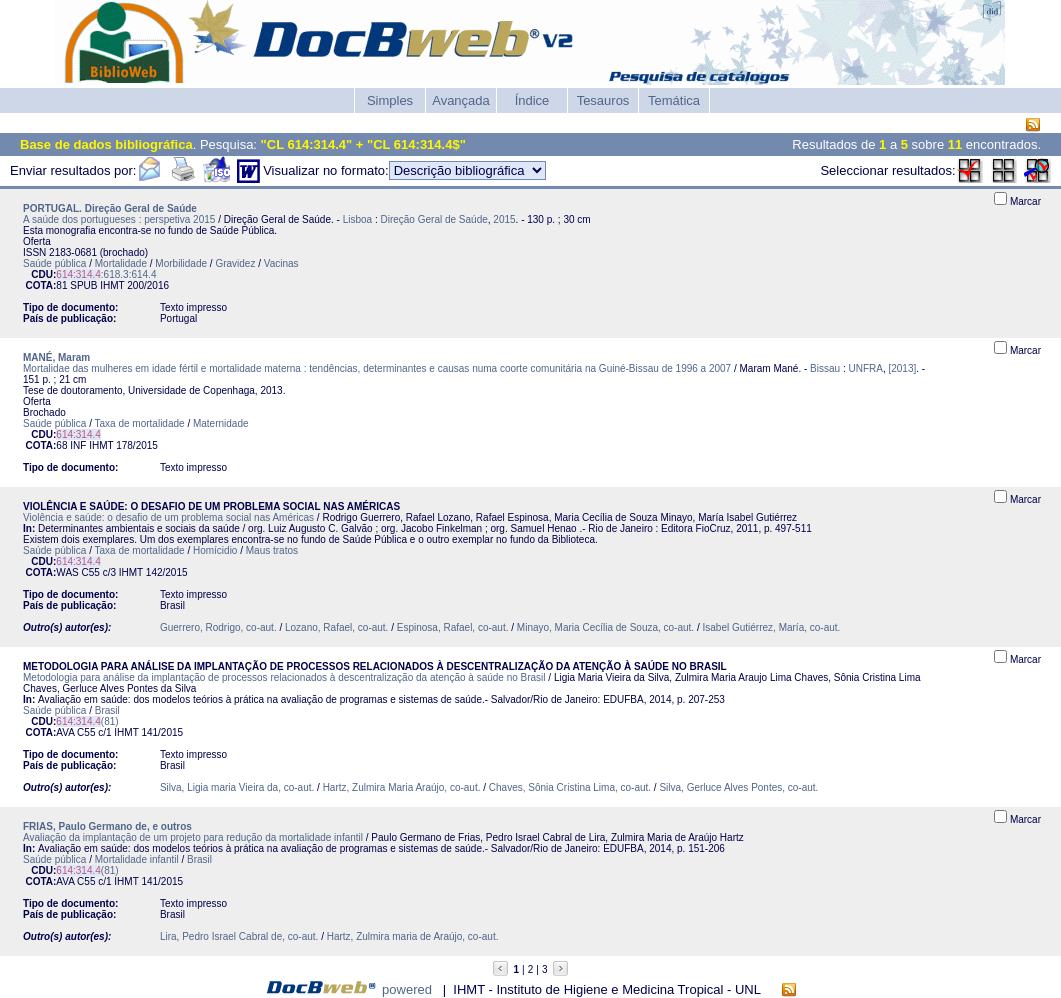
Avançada (461, 100)
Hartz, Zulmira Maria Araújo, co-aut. (402, 787)
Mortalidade (121, 263)
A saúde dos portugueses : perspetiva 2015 (119, 219)
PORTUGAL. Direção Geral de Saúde (110, 208)
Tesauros (603, 100)
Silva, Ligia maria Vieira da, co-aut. (237, 787)
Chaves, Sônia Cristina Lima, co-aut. (570, 787)
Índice (532, 100)
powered (407, 989)
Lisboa (357, 219)
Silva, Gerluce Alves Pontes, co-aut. (738, 787)
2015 (504, 219)
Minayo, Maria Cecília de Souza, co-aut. (605, 627)
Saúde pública (54, 263)
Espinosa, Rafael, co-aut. (453, 627)
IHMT (112, 285)
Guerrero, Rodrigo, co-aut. (218, 627)
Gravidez (235, 263)
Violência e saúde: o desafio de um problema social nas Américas (168, 517)
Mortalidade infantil (137, 859)
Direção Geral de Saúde (433, 219)
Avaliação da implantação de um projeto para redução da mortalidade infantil (193, 837)
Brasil (107, 710)
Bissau (825, 368)
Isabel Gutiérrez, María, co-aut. (771, 627)
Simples (390, 100)
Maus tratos (272, 550)
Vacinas (281, 263)
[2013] (902, 368)
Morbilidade (181, 263)
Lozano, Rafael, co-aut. (336, 627)
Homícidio (215, 550)
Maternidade (221, 423)
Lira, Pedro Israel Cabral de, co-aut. (239, 936)
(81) (87, 721)
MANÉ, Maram (56, 357)
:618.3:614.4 (106, 274)
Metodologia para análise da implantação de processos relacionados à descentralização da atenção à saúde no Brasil (284, 677)
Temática (674, 100)
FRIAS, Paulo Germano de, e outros (107, 826)
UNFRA (865, 368)
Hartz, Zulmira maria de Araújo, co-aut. (413, 936)
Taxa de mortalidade (140, 423)
